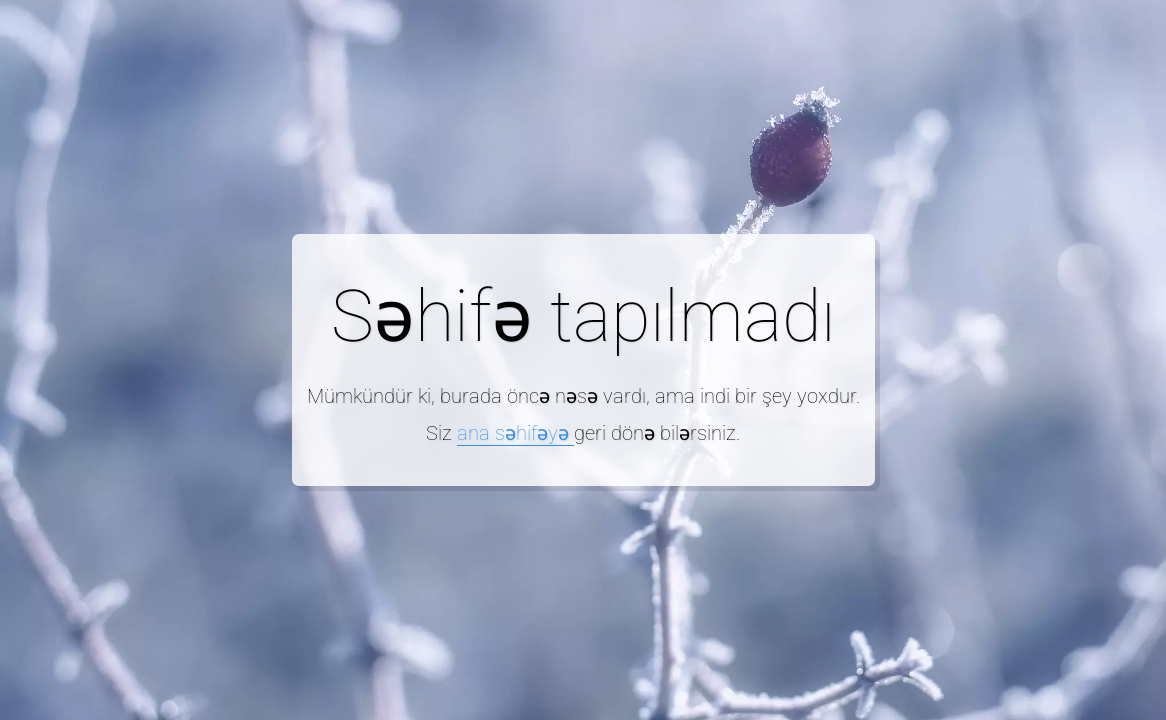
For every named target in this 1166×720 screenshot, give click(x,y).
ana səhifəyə (515, 433)
